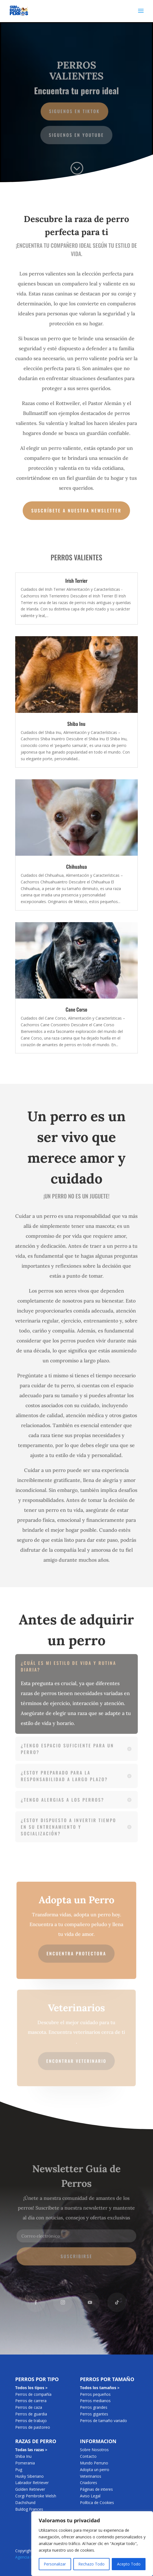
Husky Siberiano (29, 2476)
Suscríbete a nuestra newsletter (76, 510)
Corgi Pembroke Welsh (35, 2495)
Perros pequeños (95, 2394)
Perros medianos (95, 2400)
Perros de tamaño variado (103, 2420)
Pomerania (25, 2463)
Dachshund (25, 2502)
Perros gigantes (94, 2414)
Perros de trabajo (31, 2420)
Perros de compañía (33, 2394)
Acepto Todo (129, 2564)
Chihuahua (76, 866)
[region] (92, 2543)
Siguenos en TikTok (74, 111)
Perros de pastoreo (32, 2427)
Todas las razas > (31, 2449)
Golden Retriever (30, 2489)
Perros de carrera (30, 2400)
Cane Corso (76, 1009)
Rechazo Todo (91, 2564)
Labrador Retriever (32, 2482)
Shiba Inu (76, 723)
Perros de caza (28, 2407)
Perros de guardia (31, 2414)
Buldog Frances (29, 2509)
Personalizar (55, 2564)
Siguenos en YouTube (77, 134)
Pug (18, 2469)
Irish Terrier (76, 580)
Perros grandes (93, 2407)
